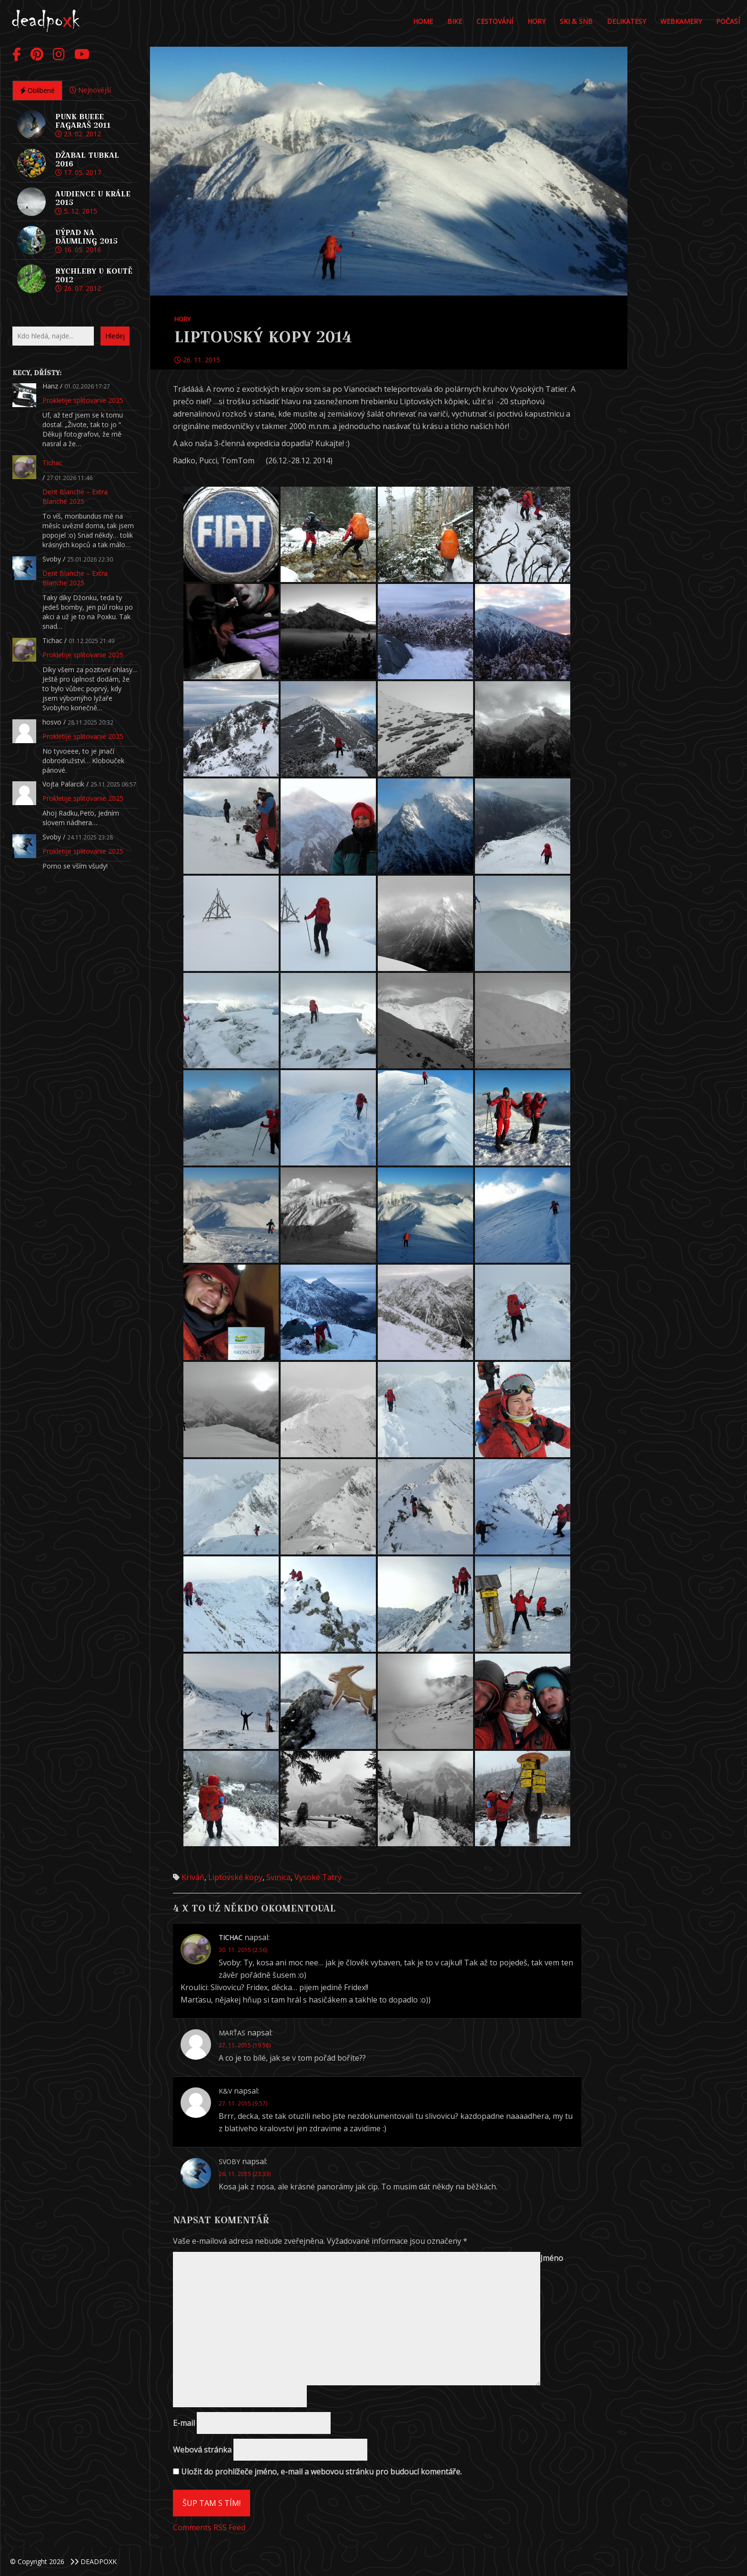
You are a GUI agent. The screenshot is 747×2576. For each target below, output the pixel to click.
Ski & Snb (576, 21)
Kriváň (193, 1877)
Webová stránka (202, 2449)
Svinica (278, 1877)
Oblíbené (37, 90)
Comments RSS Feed (209, 2527)
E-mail (184, 2423)
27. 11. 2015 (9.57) (243, 2103)
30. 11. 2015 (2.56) (243, 1950)
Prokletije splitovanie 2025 (82, 400)
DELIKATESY (626, 21)
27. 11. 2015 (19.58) (245, 2045)
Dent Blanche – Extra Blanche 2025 (75, 496)
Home (423, 21)
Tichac (52, 462)
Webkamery (681, 21)
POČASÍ (728, 21)
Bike (454, 21)
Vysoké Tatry (318, 1877)
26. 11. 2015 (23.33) (245, 2174)
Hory (536, 21)
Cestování (494, 21)
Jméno (551, 2258)
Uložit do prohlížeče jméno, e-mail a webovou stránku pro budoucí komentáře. (321, 2471)
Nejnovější (90, 89)
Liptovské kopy (235, 1877)
